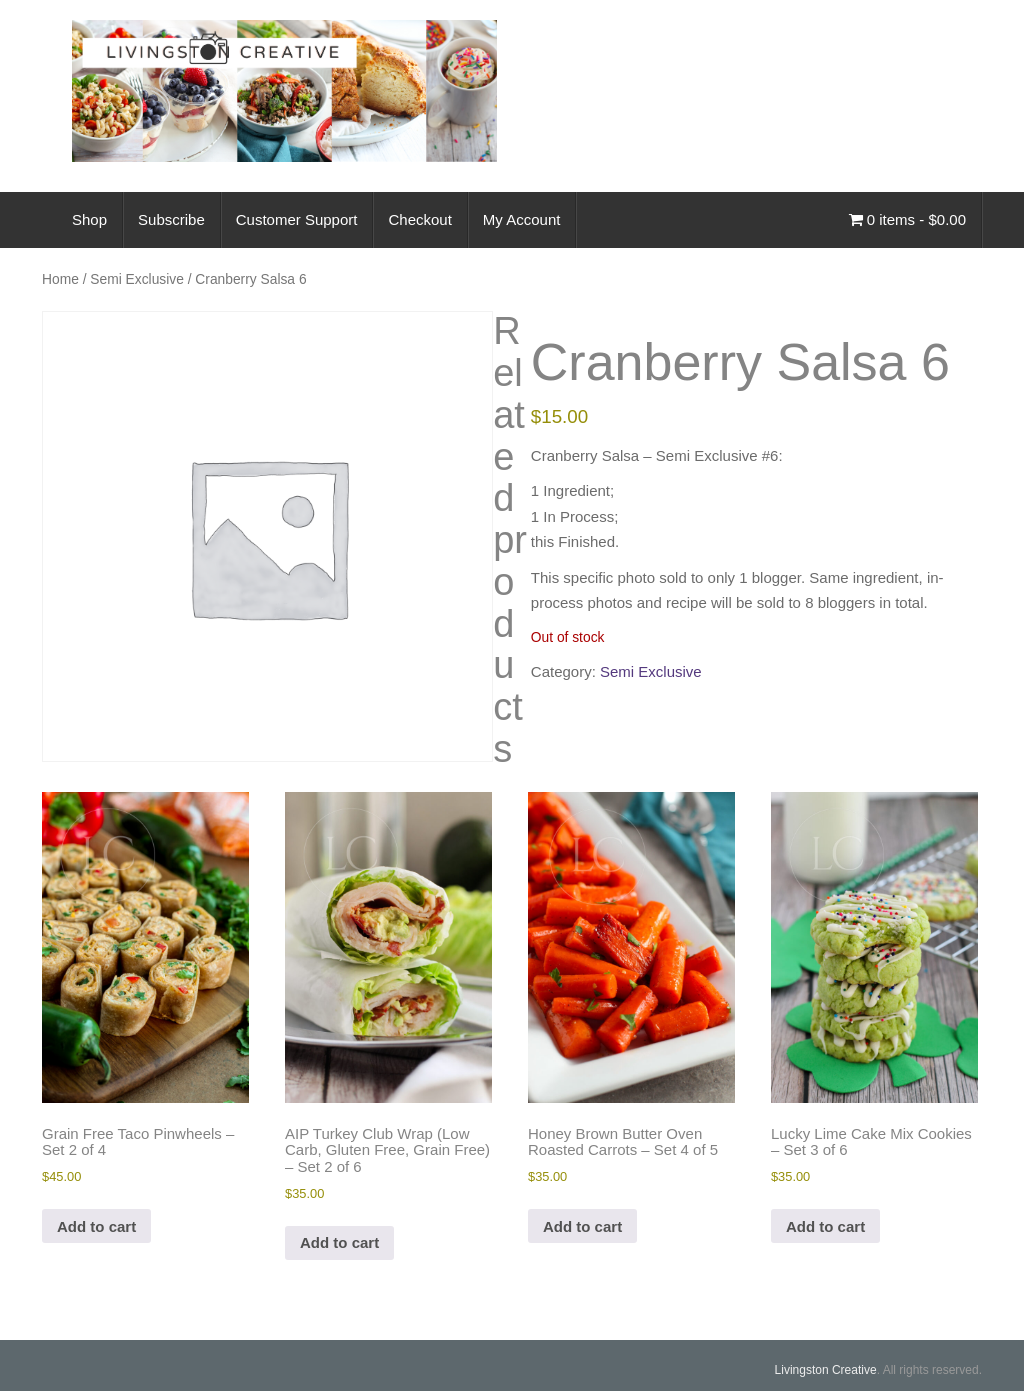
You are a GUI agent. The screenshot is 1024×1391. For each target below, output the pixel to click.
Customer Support (297, 219)
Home (60, 279)
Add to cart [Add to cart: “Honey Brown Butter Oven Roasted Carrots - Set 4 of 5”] (582, 1226)
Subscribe (171, 219)
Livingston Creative (826, 1370)
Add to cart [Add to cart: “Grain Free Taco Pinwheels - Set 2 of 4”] (96, 1226)
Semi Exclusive (137, 279)
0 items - (907, 219)
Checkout (419, 219)
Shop (89, 219)
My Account (522, 219)
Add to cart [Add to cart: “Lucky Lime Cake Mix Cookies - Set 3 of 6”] (825, 1226)
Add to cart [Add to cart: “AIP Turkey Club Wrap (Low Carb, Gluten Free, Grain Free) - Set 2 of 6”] (339, 1242)
